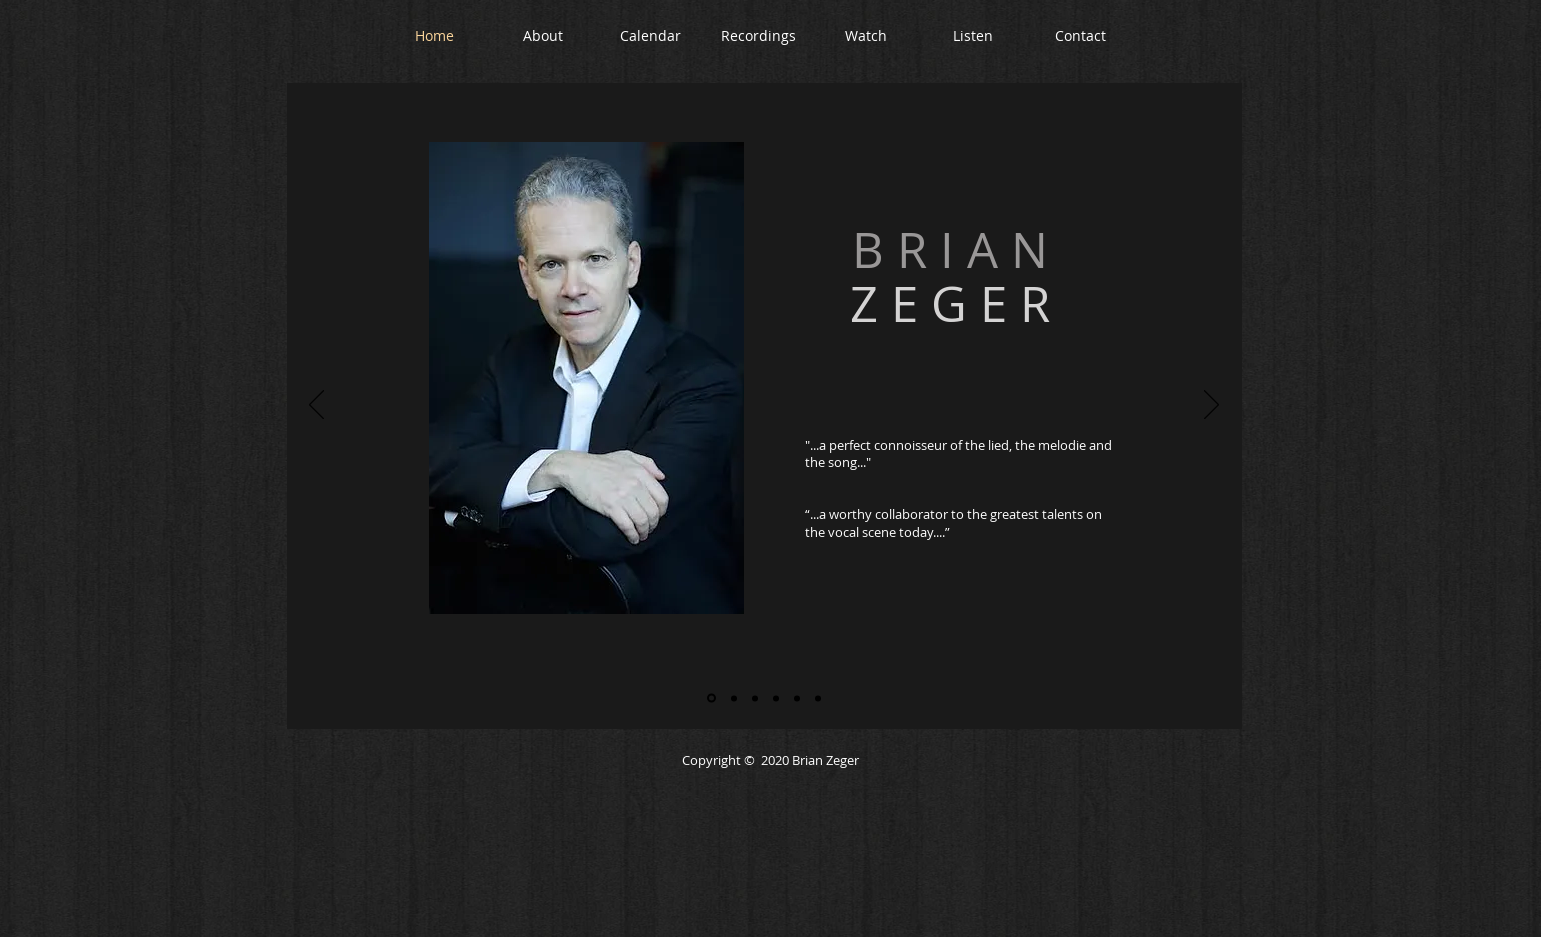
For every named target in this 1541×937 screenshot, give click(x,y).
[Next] (1211, 406)
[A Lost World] (776, 698)
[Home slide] (711, 698)
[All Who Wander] (734, 698)
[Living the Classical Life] (755, 698)
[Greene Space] (818, 698)
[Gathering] (797, 698)
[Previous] (316, 406)
